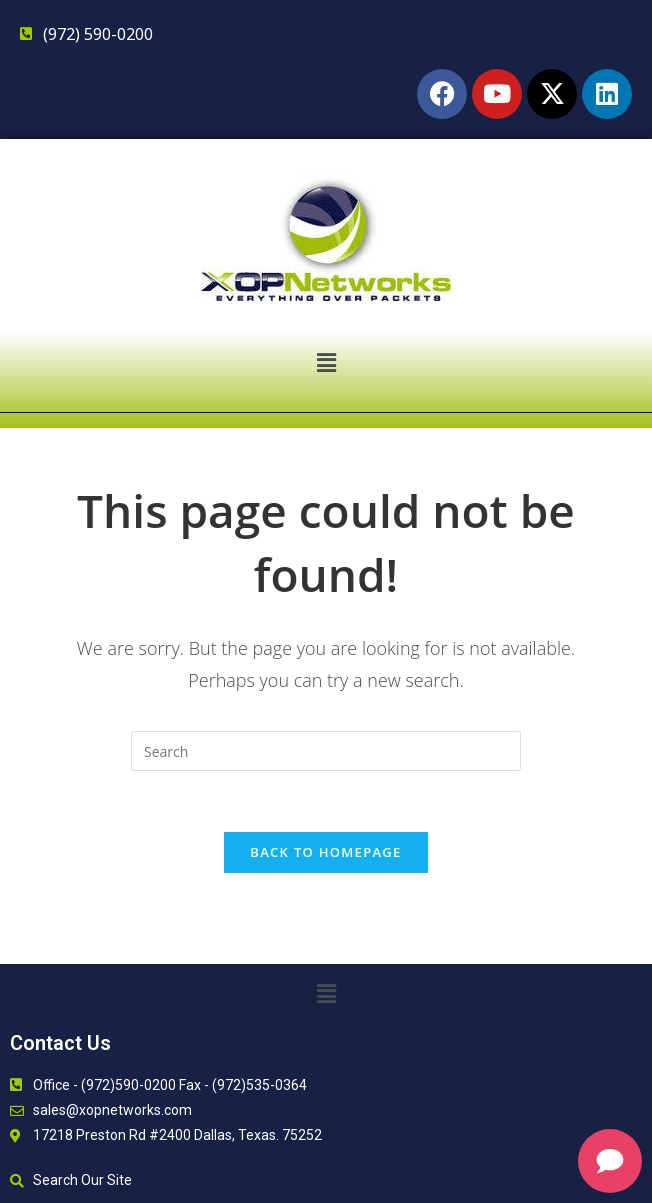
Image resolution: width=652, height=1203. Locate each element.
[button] (326, 362)
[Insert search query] (326, 751)
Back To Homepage (325, 852)
